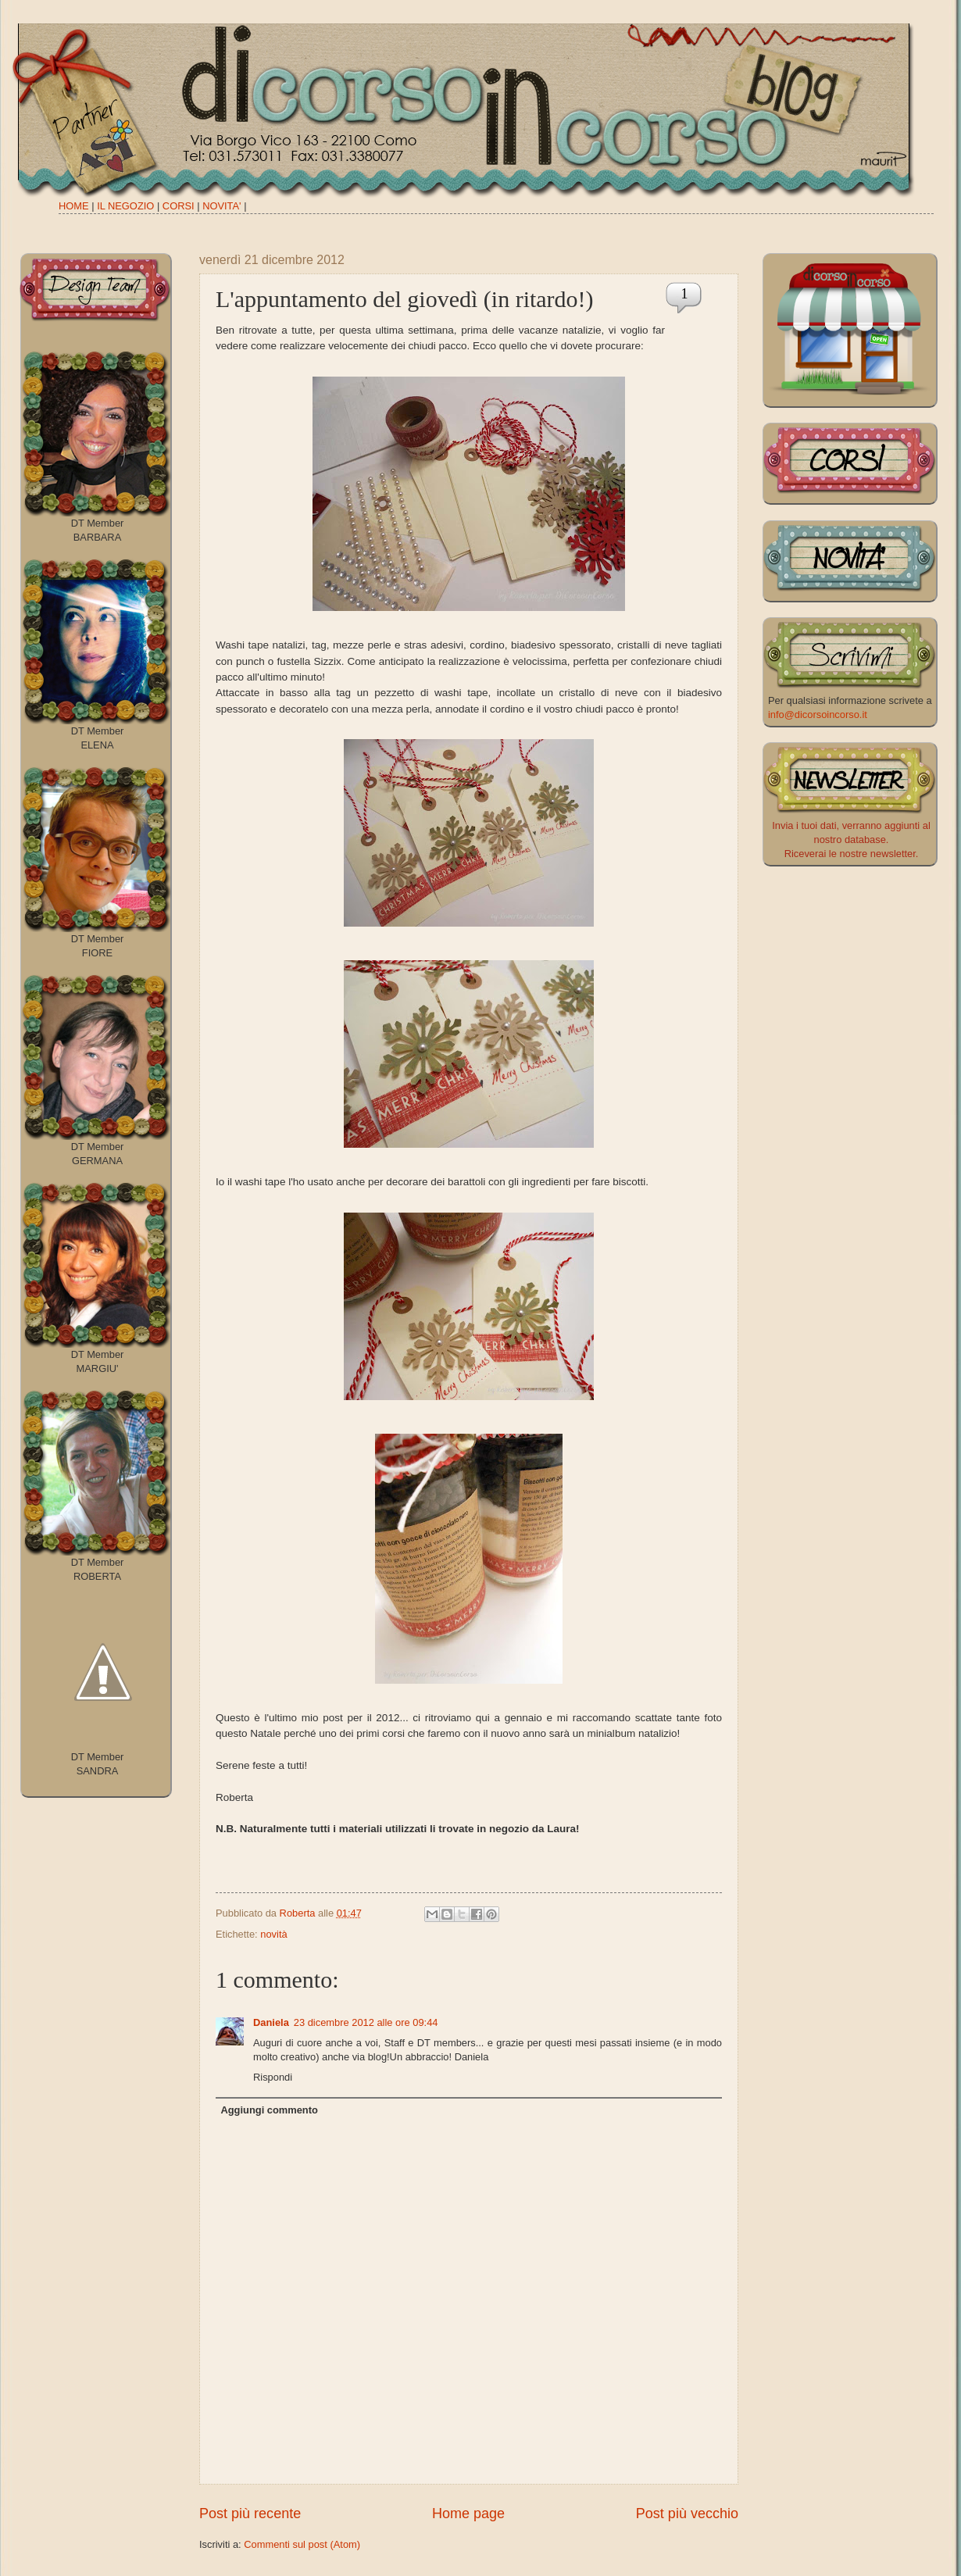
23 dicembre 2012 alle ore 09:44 (366, 2022)
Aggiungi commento (268, 2110)
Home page (468, 2513)
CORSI (179, 206)
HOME (74, 206)
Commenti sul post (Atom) (302, 2544)
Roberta (299, 1913)
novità (273, 1934)
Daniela (271, 2022)
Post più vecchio (687, 2513)
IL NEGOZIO (125, 206)
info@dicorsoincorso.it (817, 714)
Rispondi (272, 2077)
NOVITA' (221, 206)
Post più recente (250, 2513)
